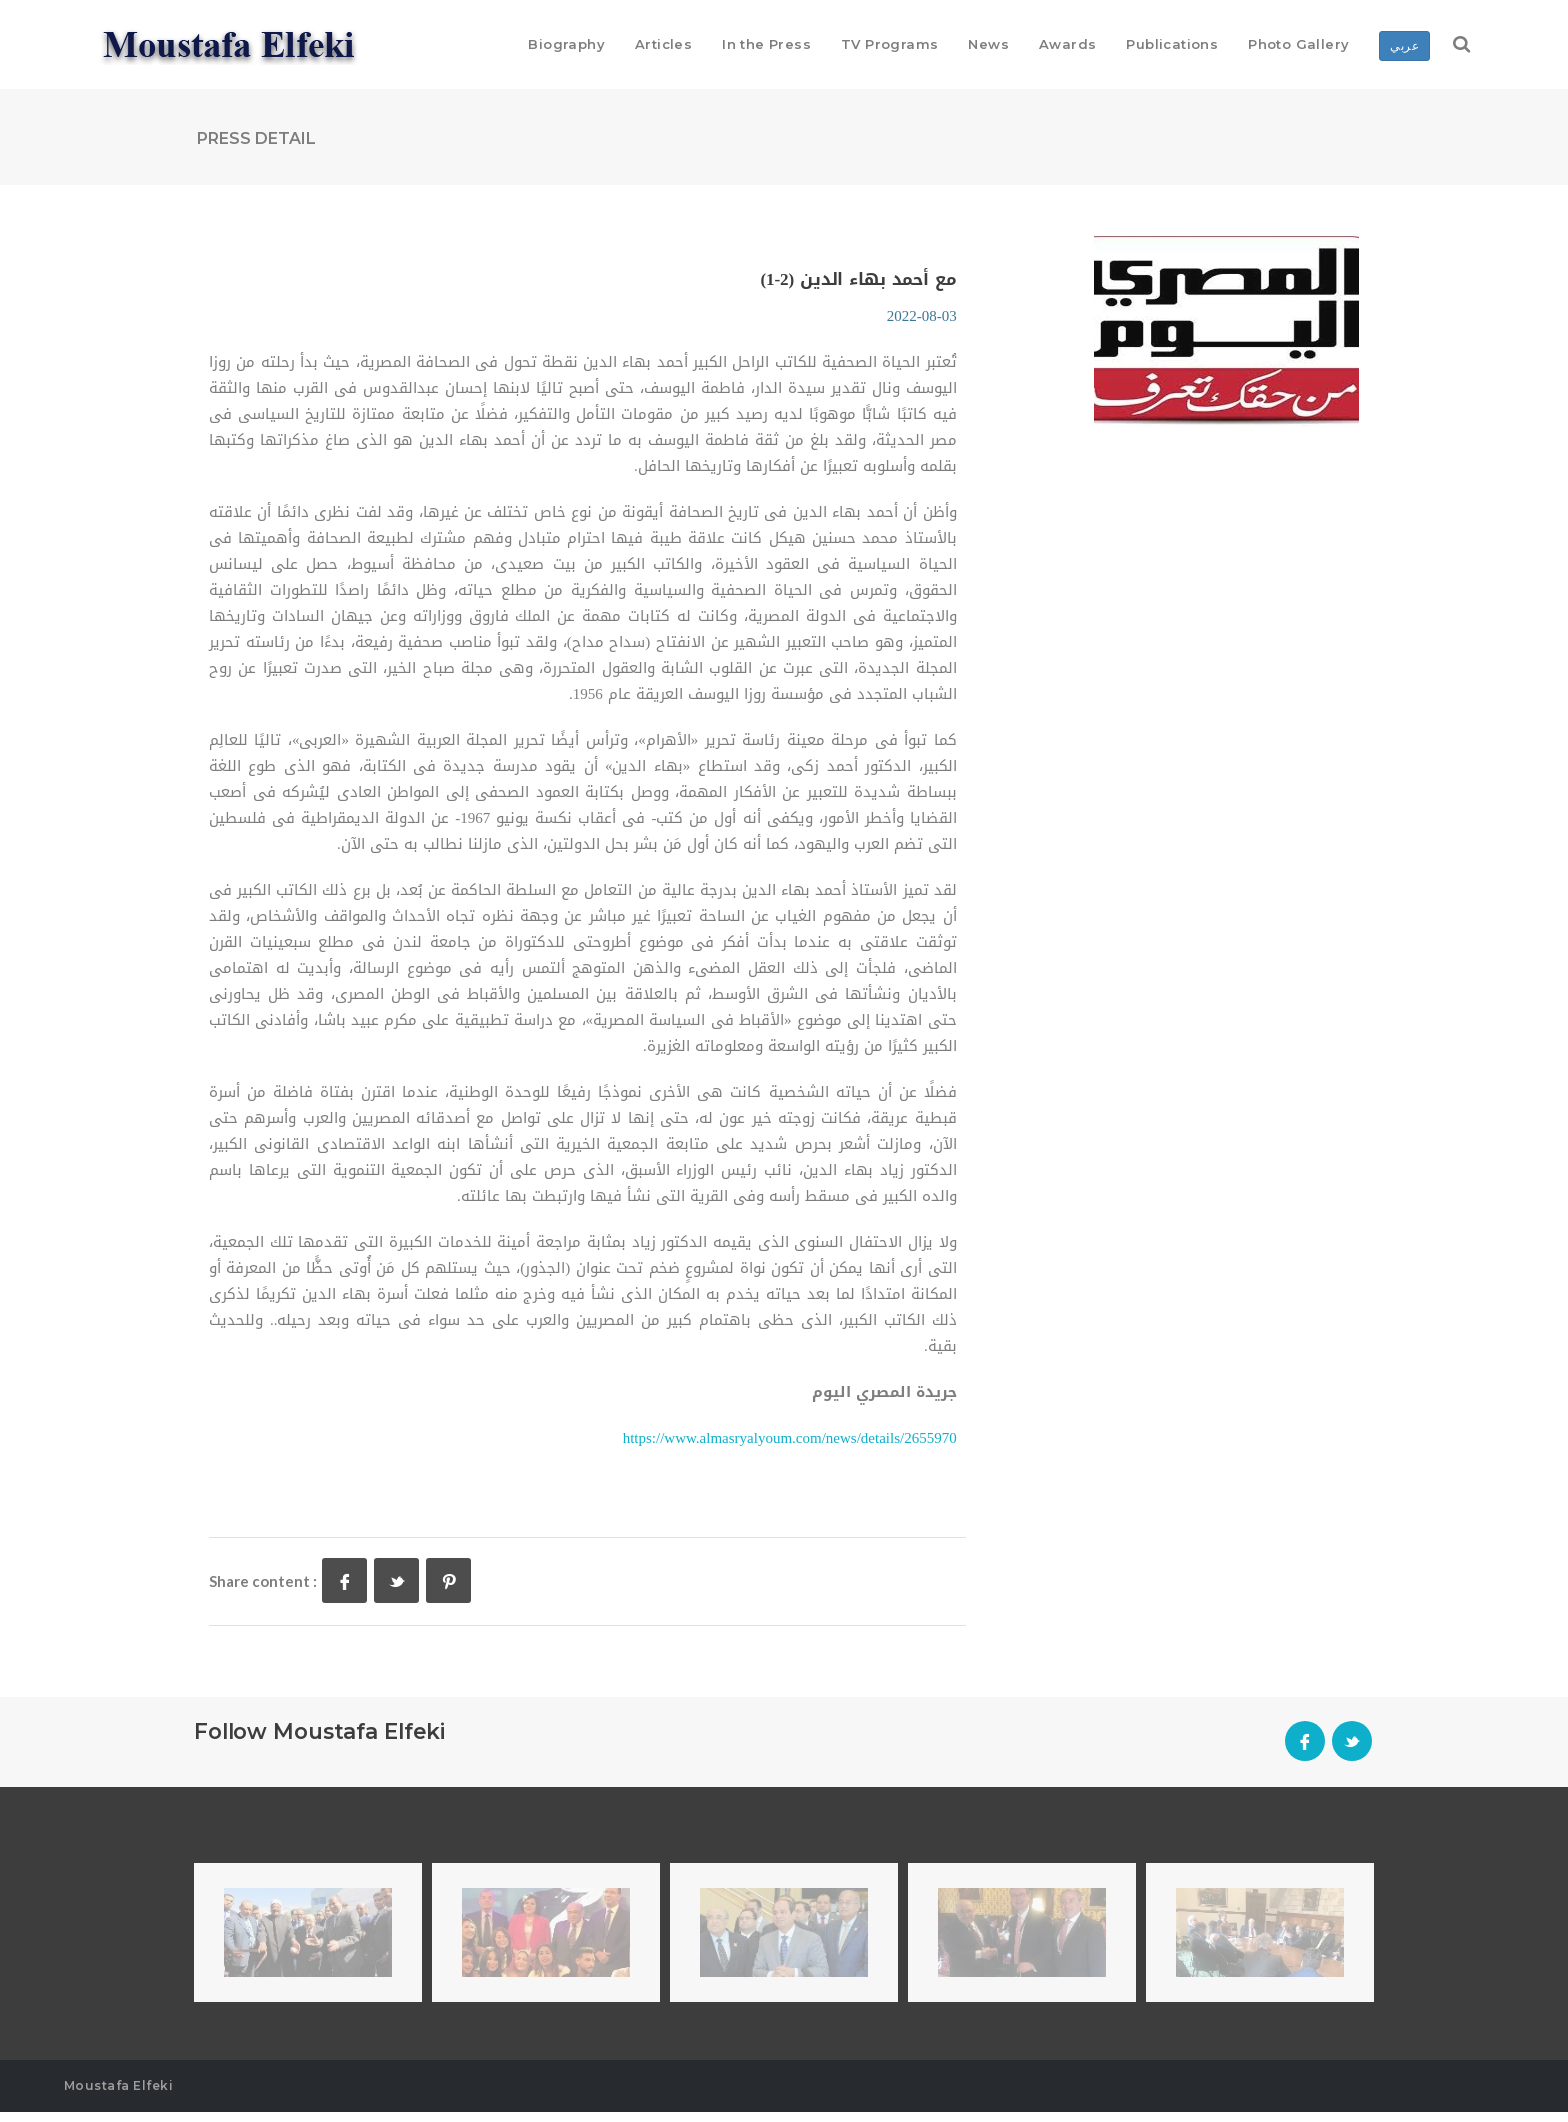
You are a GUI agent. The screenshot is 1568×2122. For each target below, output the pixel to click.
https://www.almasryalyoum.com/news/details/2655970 (790, 1448)
